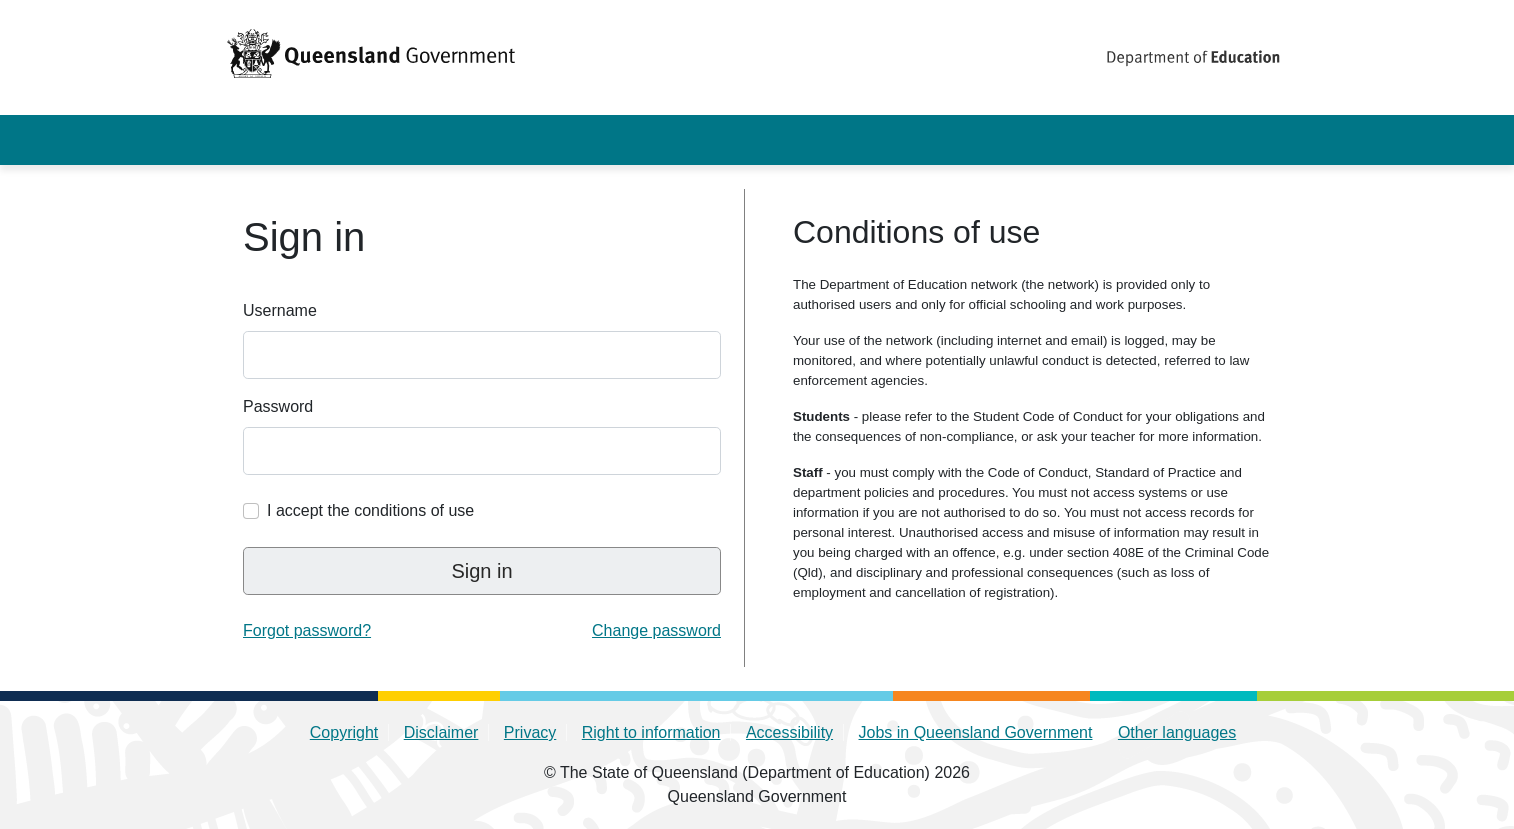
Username (280, 310)
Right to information (651, 732)
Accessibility (789, 732)
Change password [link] (656, 630)
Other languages (1177, 732)
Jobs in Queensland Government (976, 732)
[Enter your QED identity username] (482, 355)
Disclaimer (441, 732)
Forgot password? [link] (307, 630)
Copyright (344, 732)
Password (278, 406)
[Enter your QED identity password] (482, 451)
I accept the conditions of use (370, 510)
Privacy (530, 732)
